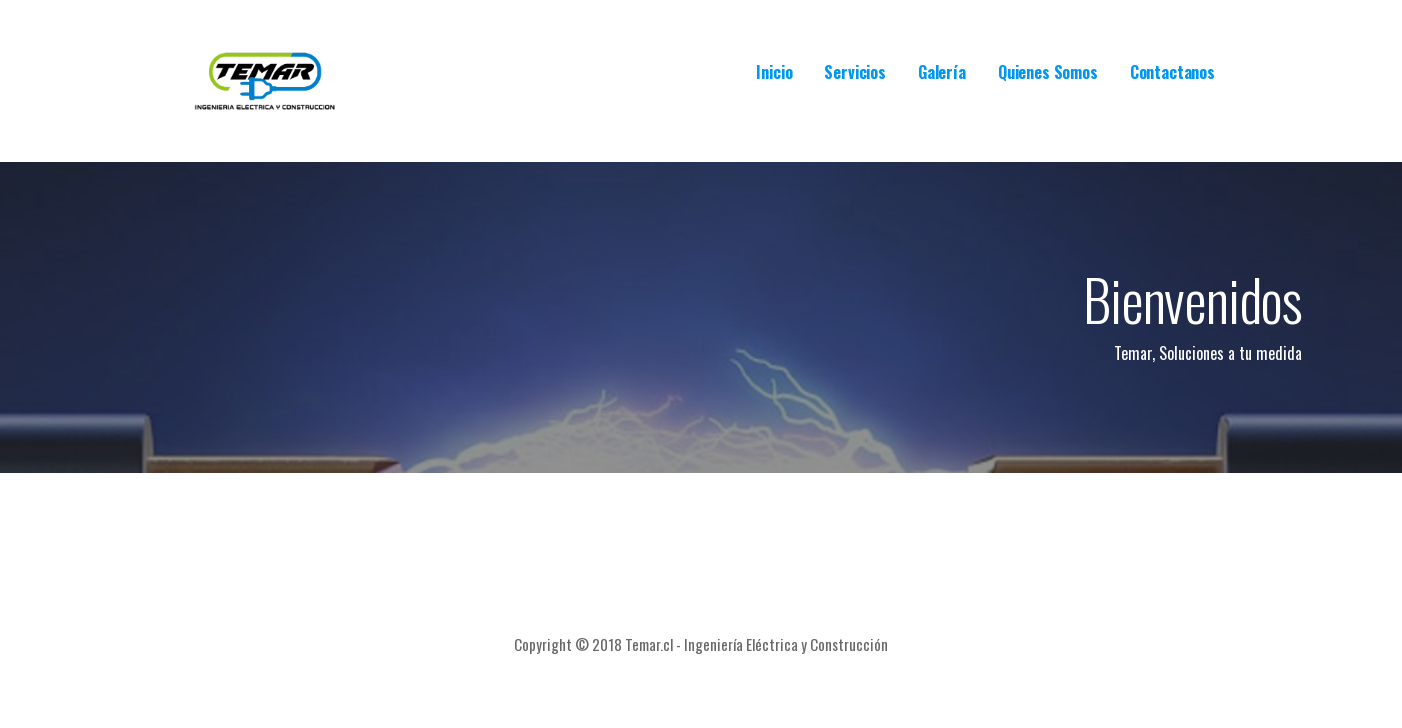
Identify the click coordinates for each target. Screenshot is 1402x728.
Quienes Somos (1048, 72)
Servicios (855, 72)
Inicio (774, 72)
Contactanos (1172, 72)
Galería (942, 72)
